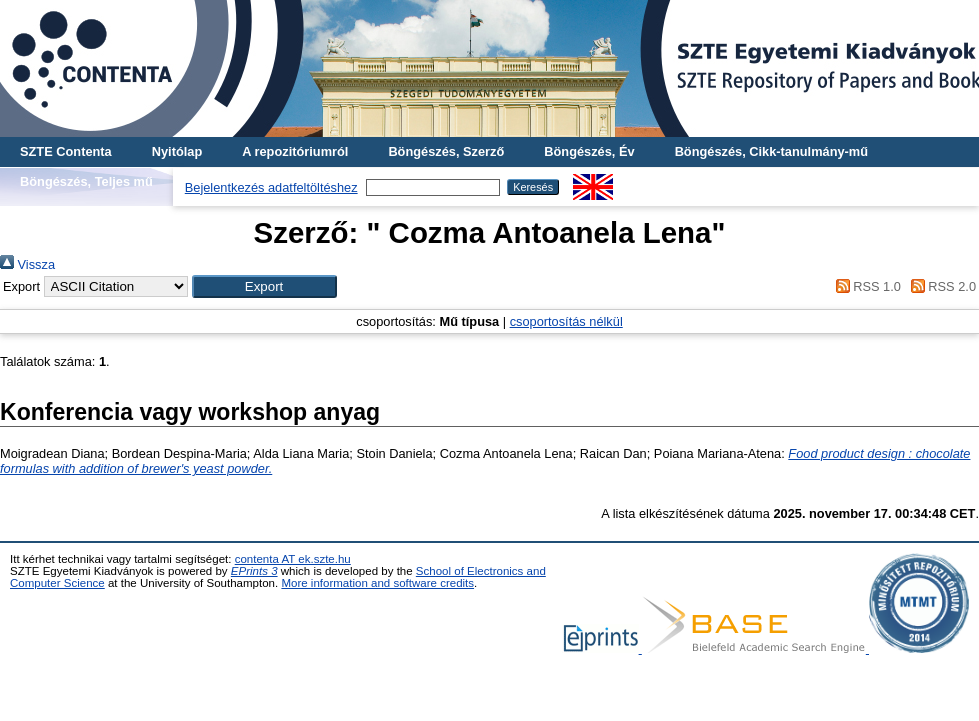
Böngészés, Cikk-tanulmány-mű (771, 151)
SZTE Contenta (66, 151)
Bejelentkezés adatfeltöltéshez (271, 187)
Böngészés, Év (589, 151)
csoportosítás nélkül (566, 321)
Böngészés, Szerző (446, 151)
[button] (264, 286)
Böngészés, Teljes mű (86, 181)
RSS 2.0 (940, 286)
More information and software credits (377, 583)
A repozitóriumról (295, 151)
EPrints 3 (254, 571)
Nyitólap (177, 151)
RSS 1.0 (865, 286)
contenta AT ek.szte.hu (293, 559)
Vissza (27, 264)
